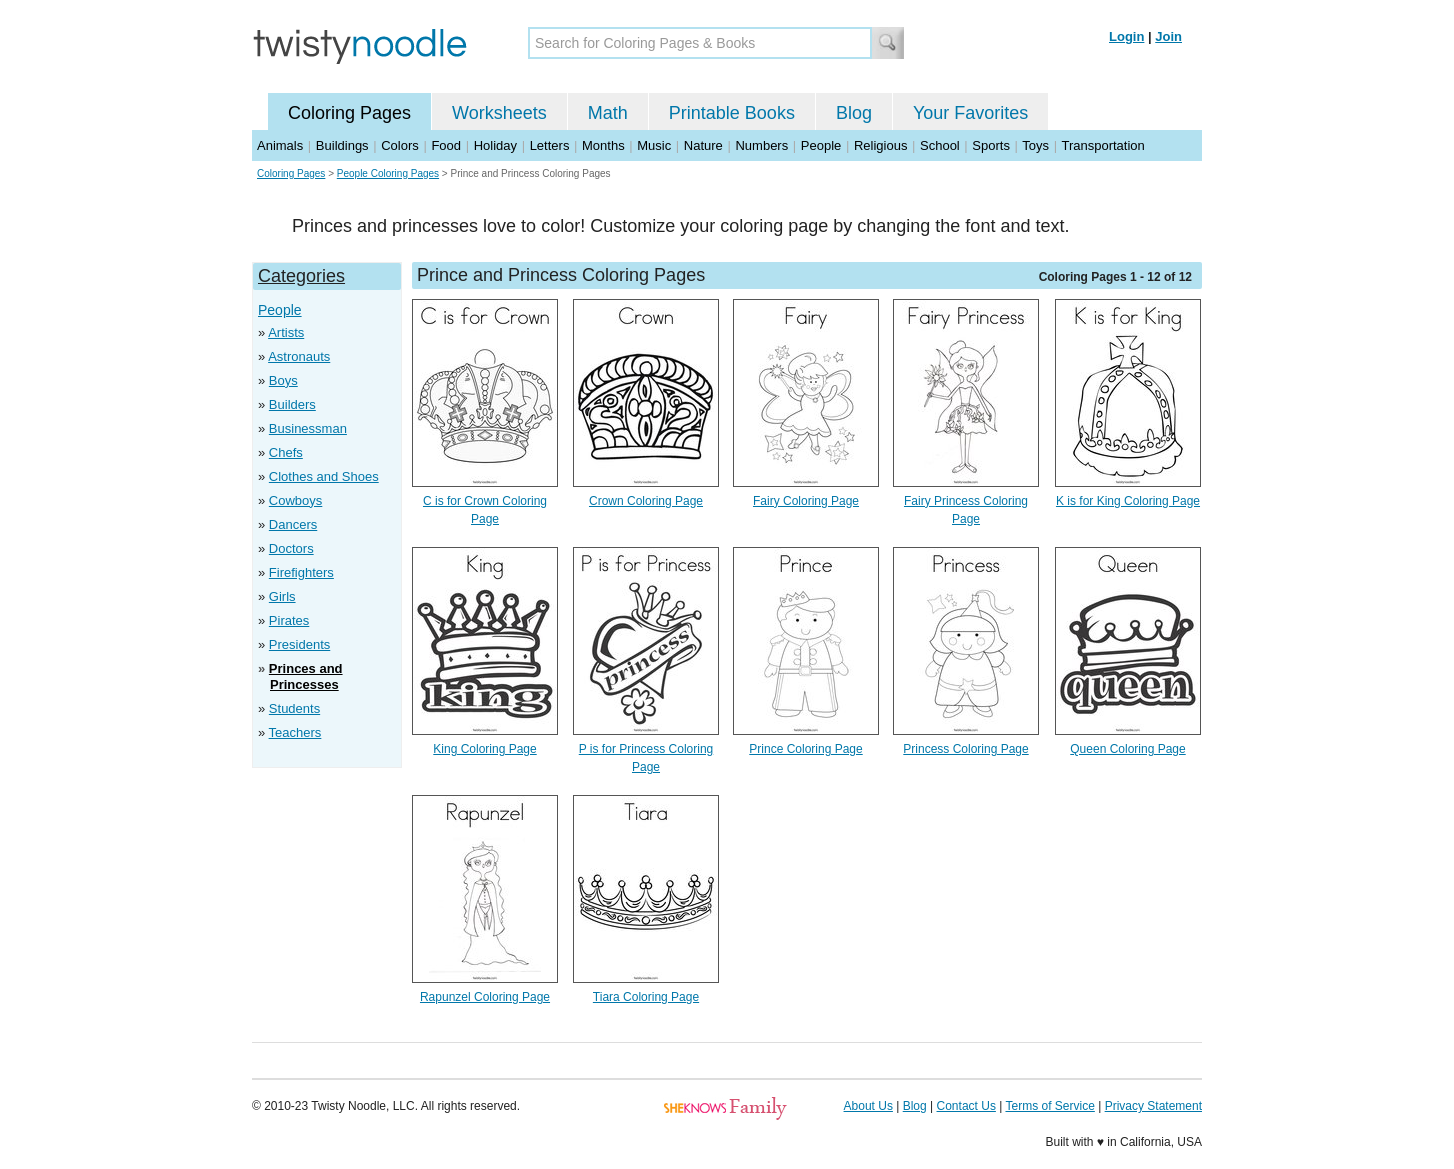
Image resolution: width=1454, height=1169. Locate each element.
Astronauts (299, 356)
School (940, 145)
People (821, 145)
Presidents (299, 644)
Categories (301, 276)
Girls (282, 596)
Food (446, 145)
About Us (868, 1106)
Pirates (289, 620)
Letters (550, 145)
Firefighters (301, 572)
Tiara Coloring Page (646, 997)
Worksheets (499, 113)
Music (654, 145)
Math (608, 113)
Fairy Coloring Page (806, 501)
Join (1168, 36)
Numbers (761, 145)
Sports (991, 145)
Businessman (308, 428)
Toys (1035, 145)
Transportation (1102, 145)
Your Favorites (970, 113)
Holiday (495, 145)
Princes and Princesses (306, 676)
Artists (286, 332)
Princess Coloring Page (965, 749)
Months (603, 145)
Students (294, 708)
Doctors (291, 548)
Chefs (286, 452)
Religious (880, 145)
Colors (400, 145)
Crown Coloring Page (646, 501)
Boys (283, 380)
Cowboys (295, 500)
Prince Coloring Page (805, 749)
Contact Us (966, 1106)
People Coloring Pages (388, 173)
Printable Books (732, 113)
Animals (280, 145)
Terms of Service (1049, 1106)
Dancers (293, 524)
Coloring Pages (349, 113)
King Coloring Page (484, 749)
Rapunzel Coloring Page (485, 997)
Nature (703, 145)
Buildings (342, 145)
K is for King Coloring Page (1128, 501)
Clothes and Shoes (324, 476)
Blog (854, 113)
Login (1126, 36)
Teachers (295, 732)
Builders (292, 404)
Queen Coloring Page (1127, 749)
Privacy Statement (1153, 1106)
